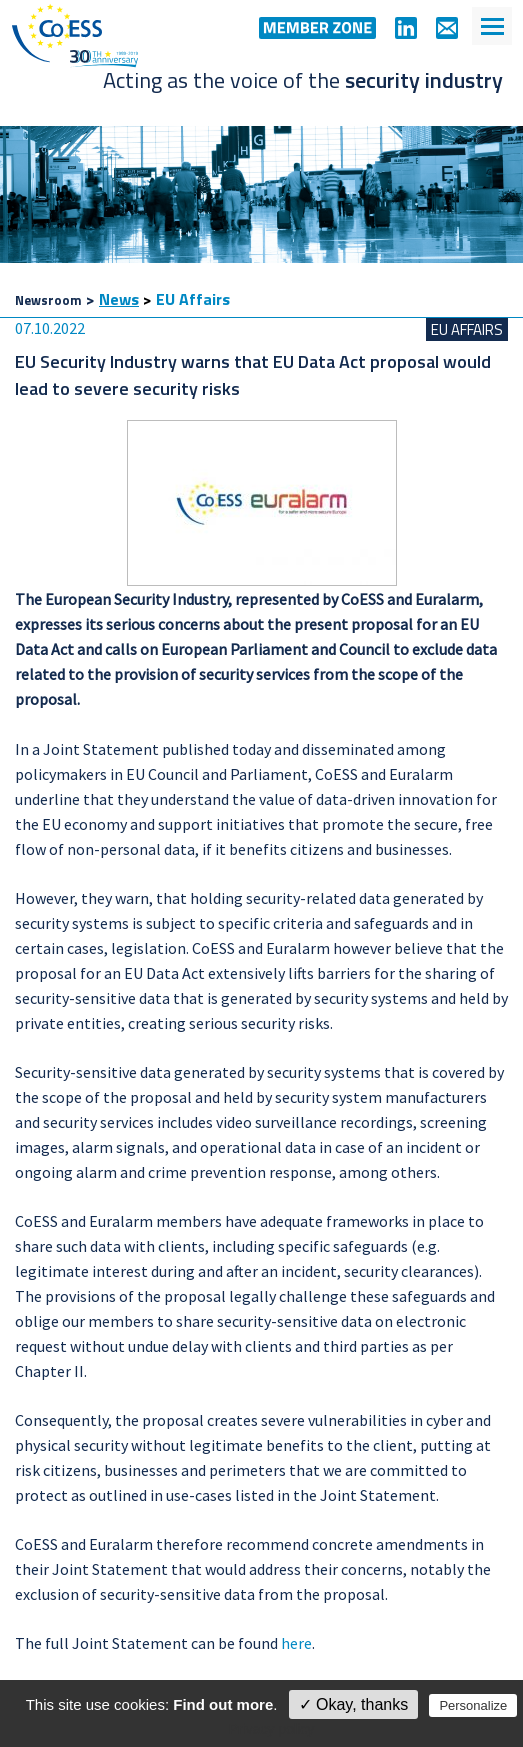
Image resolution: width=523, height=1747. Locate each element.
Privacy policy (272, 1729)
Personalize (473, 1705)
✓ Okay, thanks (354, 1704)
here (296, 1643)
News (119, 299)
